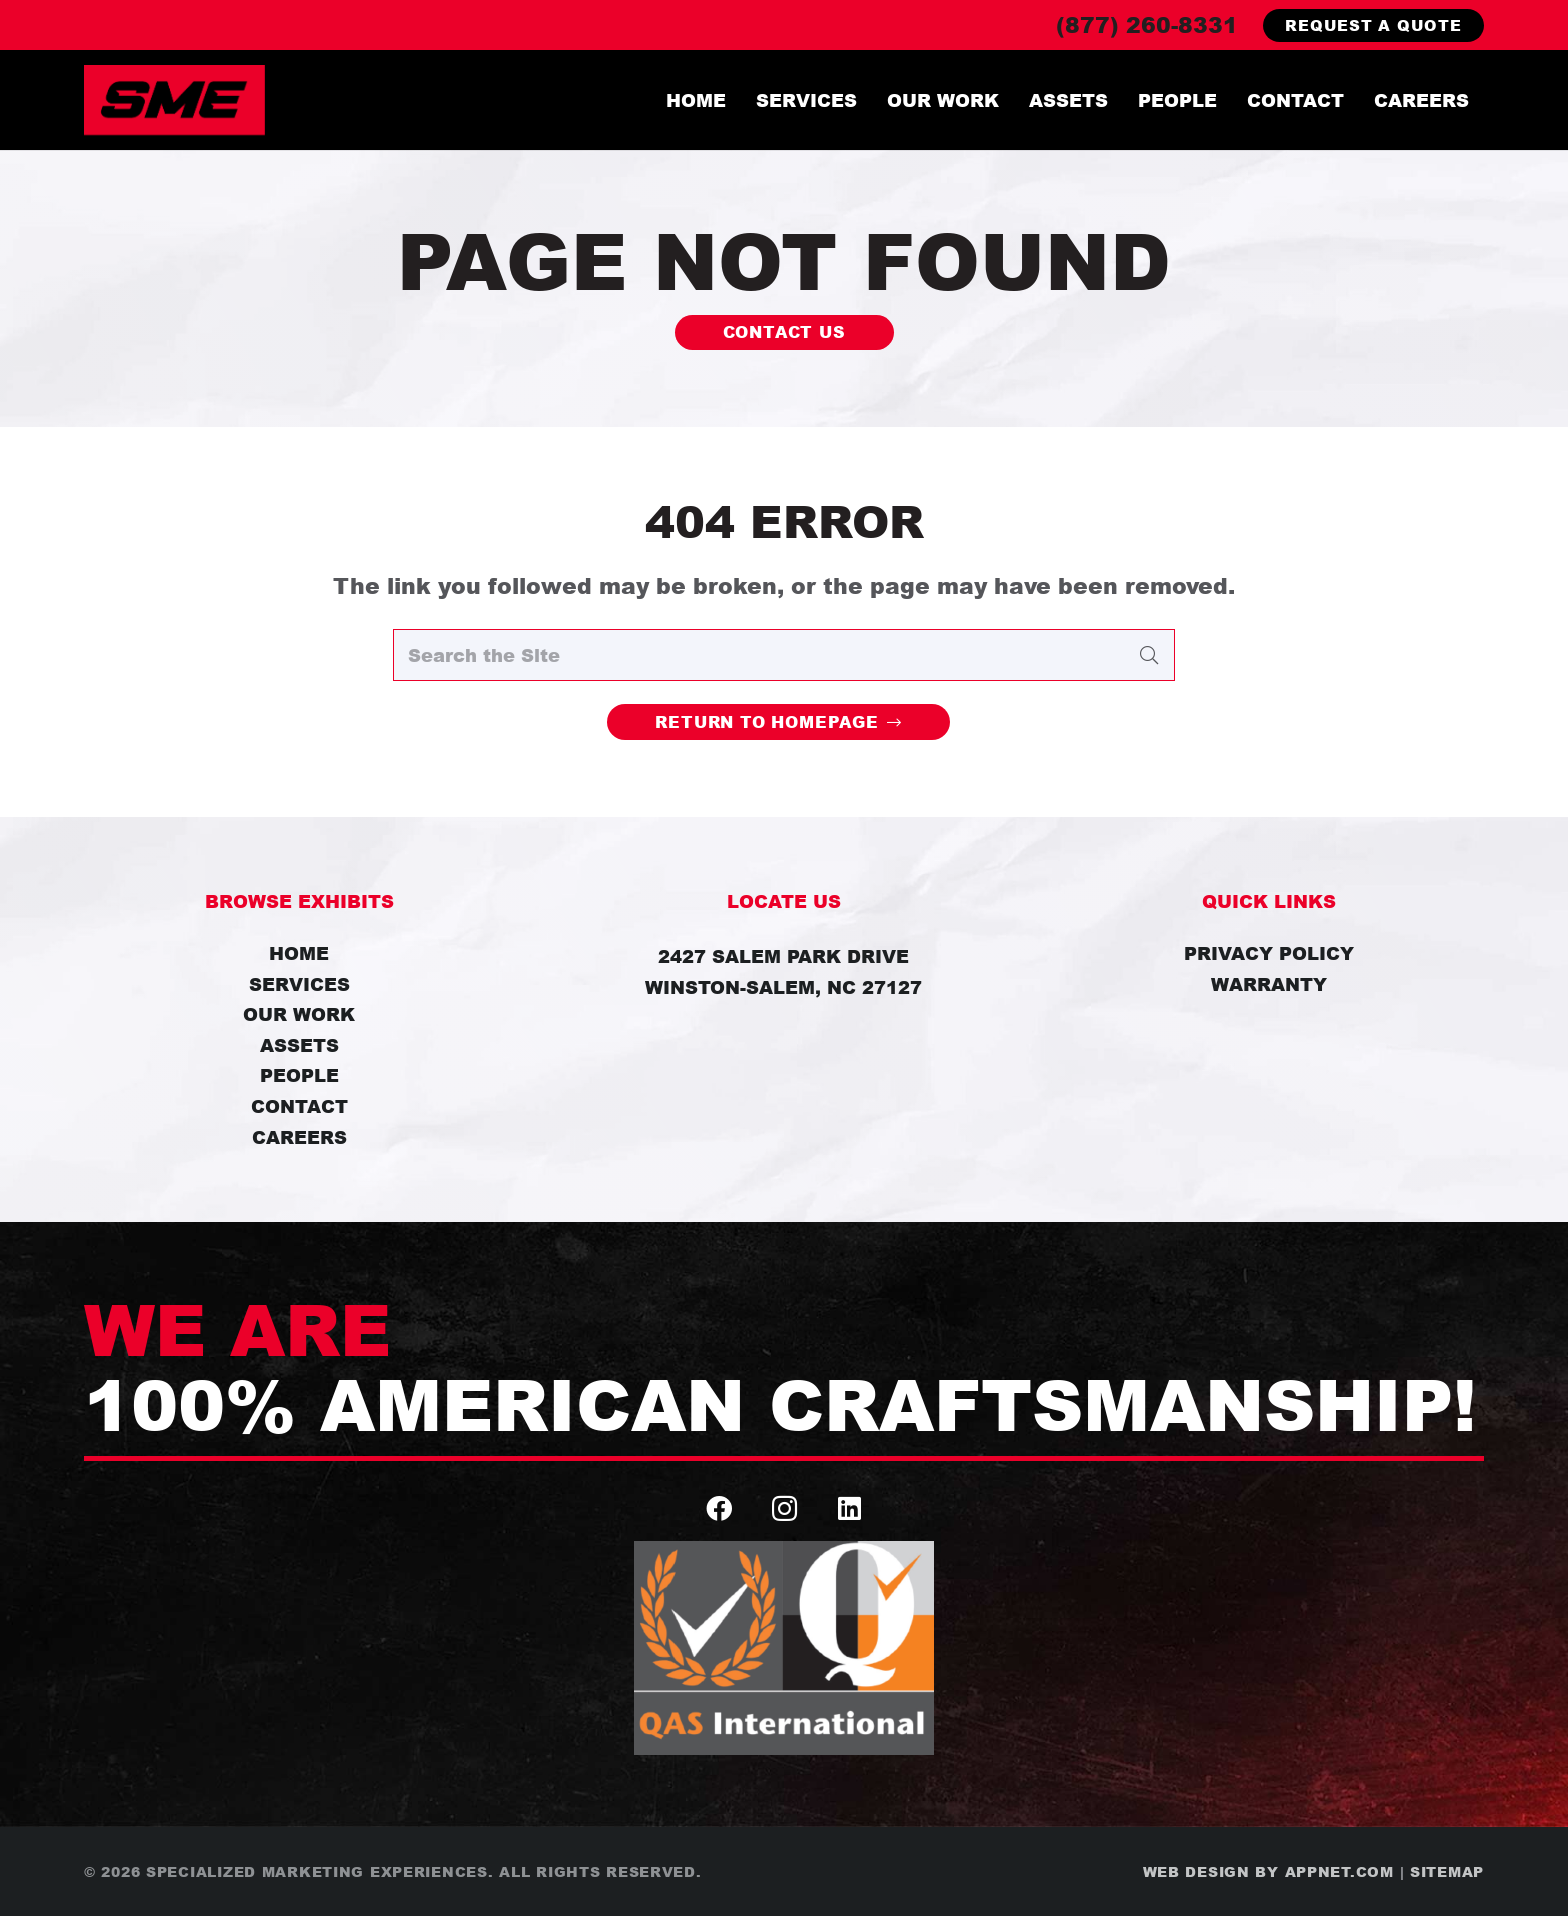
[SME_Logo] (174, 100)
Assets (299, 1045)
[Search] (1149, 655)
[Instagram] (784, 1508)
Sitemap (1447, 1871)
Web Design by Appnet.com (1268, 1871)
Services (299, 984)
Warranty (1269, 984)
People (299, 1075)
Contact (299, 1106)
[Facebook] (719, 1508)
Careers (299, 1137)
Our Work (299, 1014)
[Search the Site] (784, 655)
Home (299, 953)
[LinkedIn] (849, 1508)
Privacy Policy (1269, 953)
